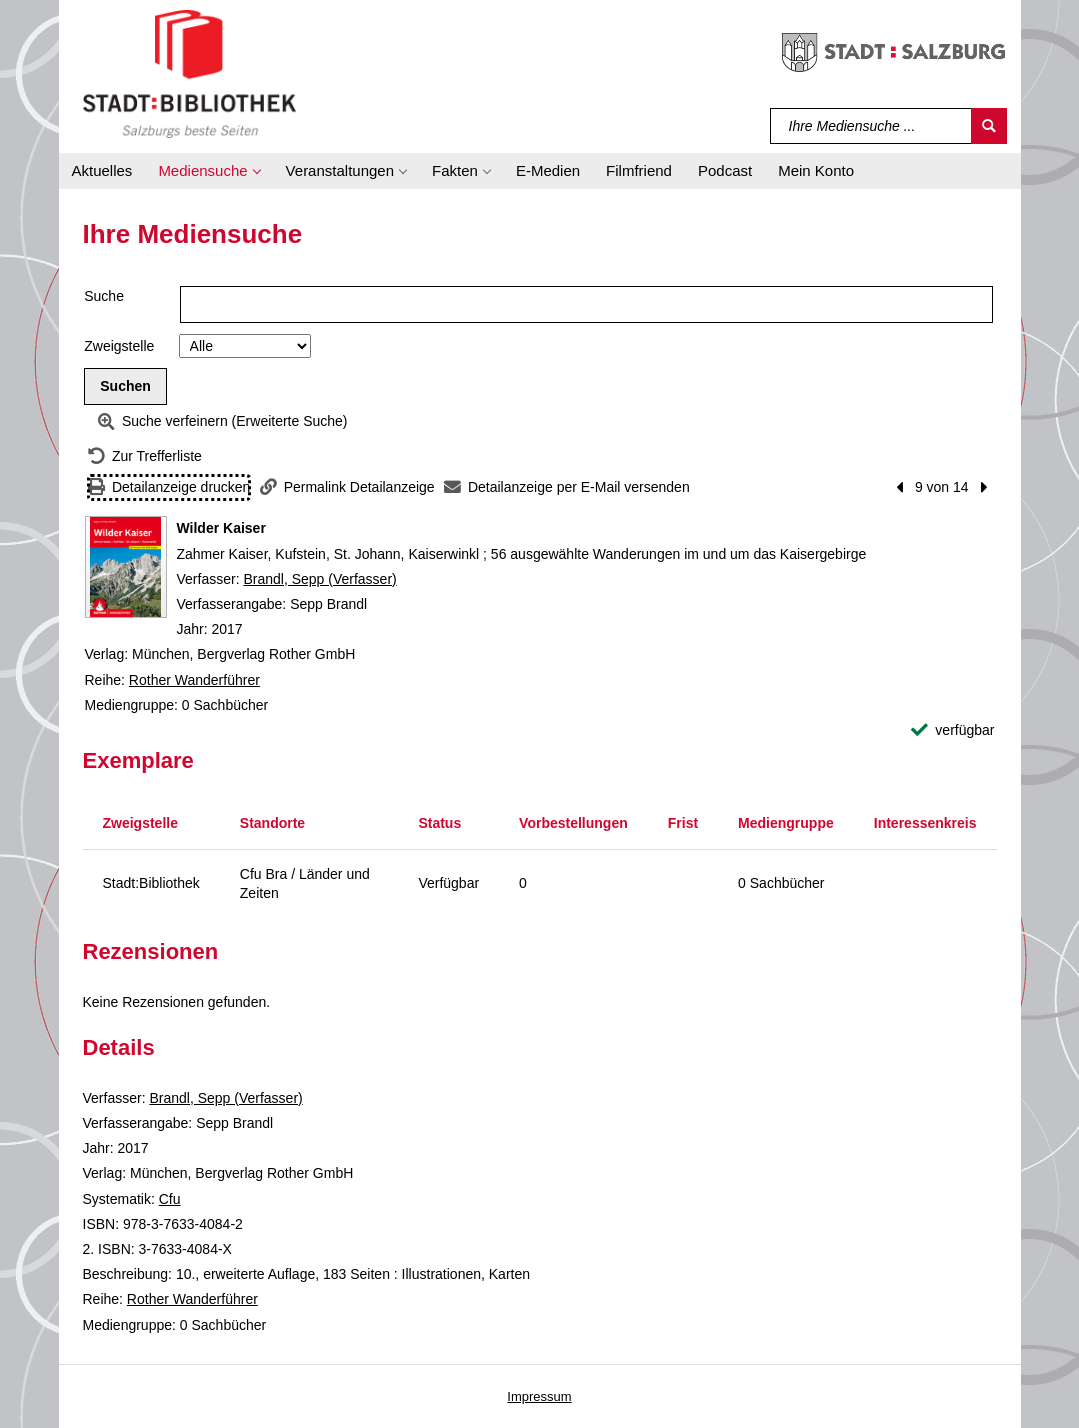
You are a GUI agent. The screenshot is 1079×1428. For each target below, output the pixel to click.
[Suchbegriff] (871, 126)
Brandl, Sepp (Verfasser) (319, 579)
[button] (208, 171)
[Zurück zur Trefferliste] (145, 456)
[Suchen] (989, 126)
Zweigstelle (119, 346)
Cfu (170, 1199)
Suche (104, 296)
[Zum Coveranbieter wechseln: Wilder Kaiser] (126, 567)
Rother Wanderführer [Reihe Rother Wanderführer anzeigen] (194, 680)
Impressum (539, 1396)
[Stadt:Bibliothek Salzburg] (189, 73)
